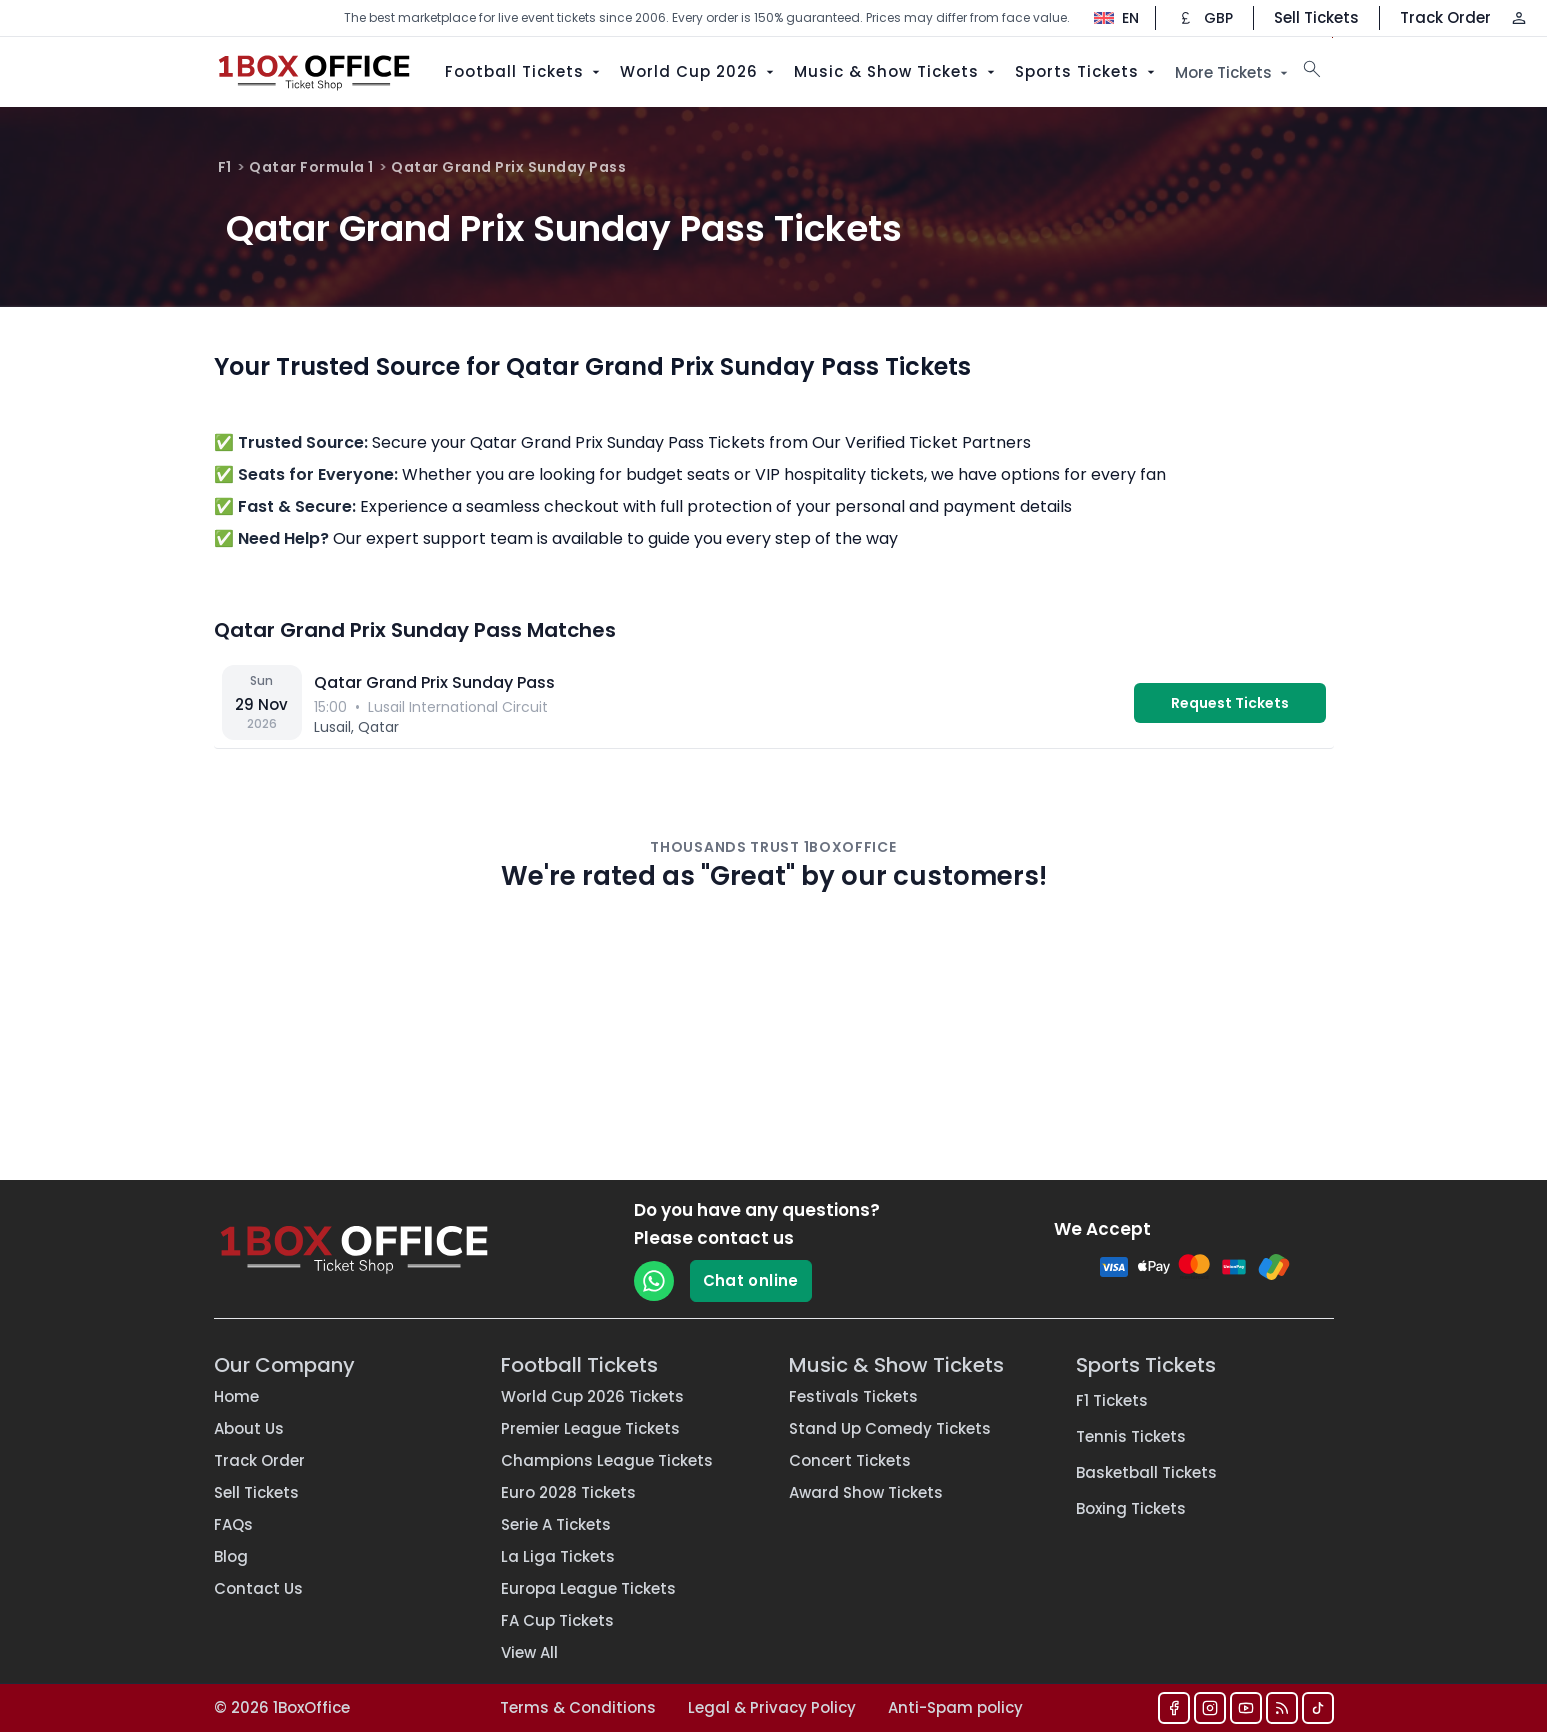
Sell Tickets (1316, 17)
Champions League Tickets (607, 1460)
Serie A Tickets (556, 1524)
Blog (231, 1556)
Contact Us (258, 1588)
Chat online (751, 1280)
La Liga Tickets (558, 1556)
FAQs (233, 1524)
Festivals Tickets (853, 1396)
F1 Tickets (1112, 1400)
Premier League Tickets (590, 1428)
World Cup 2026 (699, 71)
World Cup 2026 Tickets (592, 1396)
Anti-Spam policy (955, 1707)
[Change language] (1106, 18)
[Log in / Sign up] (1519, 18)
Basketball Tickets (1146, 1472)
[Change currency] (1204, 18)
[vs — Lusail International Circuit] (774, 703)
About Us (249, 1428)
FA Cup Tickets (557, 1620)
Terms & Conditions (578, 1707)
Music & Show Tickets (896, 71)
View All (529, 1652)
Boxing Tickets (1131, 1508)
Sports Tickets (1087, 71)
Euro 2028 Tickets (568, 1492)
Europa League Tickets (588, 1588)
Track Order (1445, 17)
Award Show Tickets (866, 1492)
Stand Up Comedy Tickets (890, 1428)
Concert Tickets (850, 1460)
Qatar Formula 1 (311, 167)
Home (236, 1396)
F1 (225, 167)
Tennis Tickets (1131, 1436)
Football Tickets (524, 71)
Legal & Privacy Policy (772, 1707)
